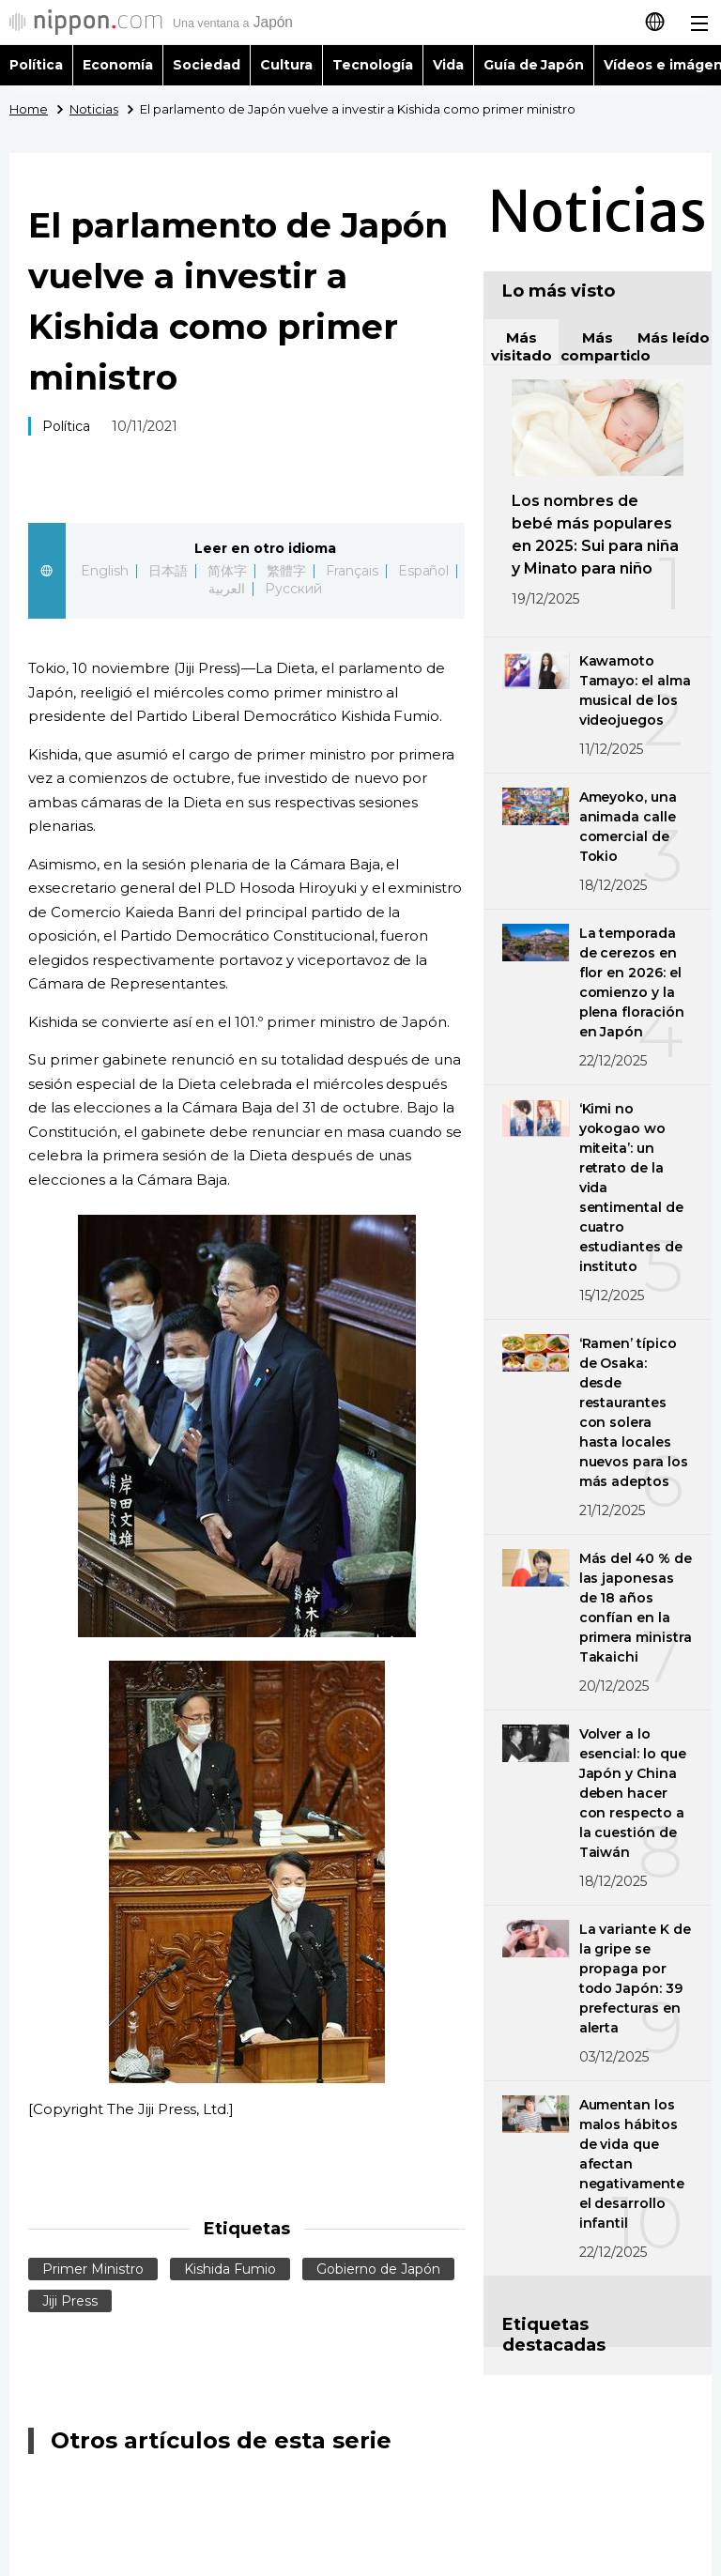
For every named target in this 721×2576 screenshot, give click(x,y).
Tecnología (372, 64)
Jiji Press (70, 2300)
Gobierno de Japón (378, 2269)
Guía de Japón (534, 64)
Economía (118, 64)
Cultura (286, 64)
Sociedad (206, 64)
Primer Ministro (93, 2269)
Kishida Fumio (230, 2269)
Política (36, 64)
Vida (448, 64)
